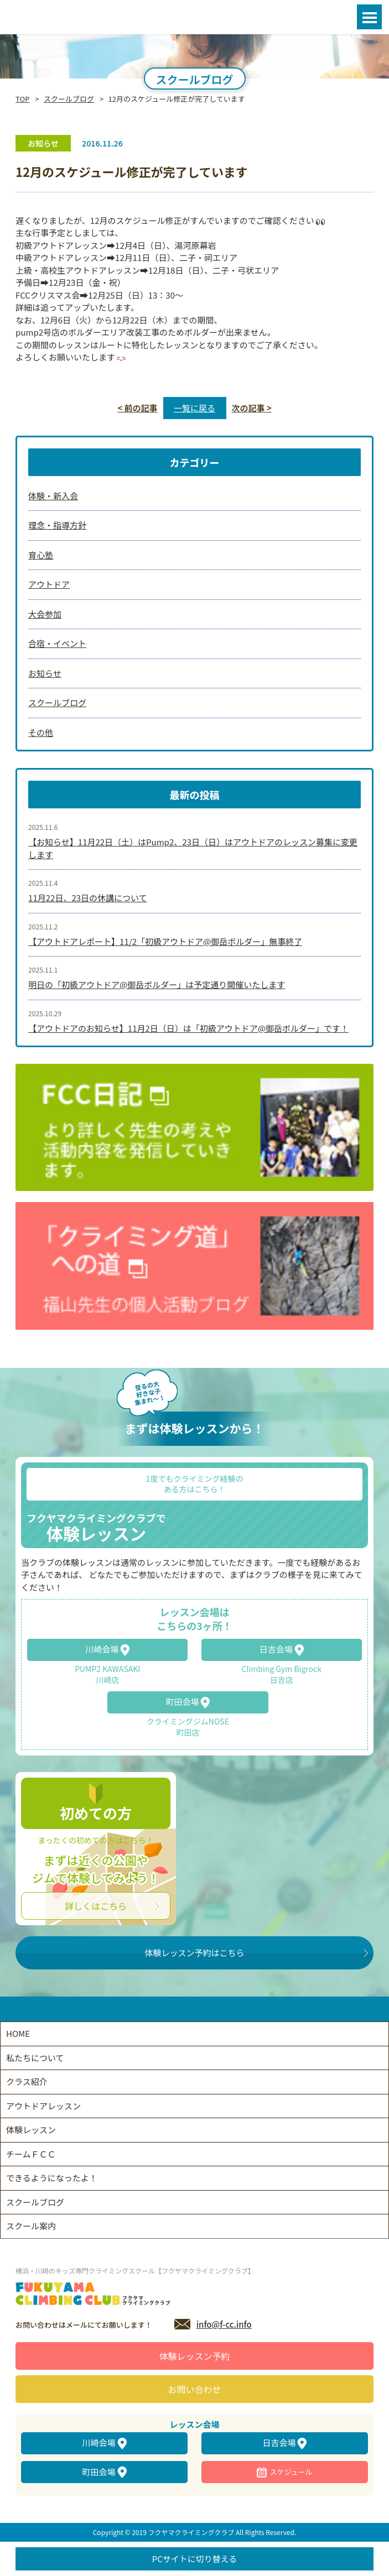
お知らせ (44, 673)
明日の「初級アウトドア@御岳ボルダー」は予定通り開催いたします (156, 984)
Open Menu (369, 16)
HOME (18, 2033)
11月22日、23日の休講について (87, 897)
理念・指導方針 (57, 525)
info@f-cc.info (224, 2324)
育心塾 (40, 555)
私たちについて (35, 2057)
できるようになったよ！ (51, 2177)
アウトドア (49, 584)
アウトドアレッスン (43, 2106)
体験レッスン (31, 2129)
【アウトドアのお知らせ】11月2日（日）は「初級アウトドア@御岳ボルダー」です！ (188, 1028)
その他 (40, 732)
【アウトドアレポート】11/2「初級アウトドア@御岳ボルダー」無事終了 (165, 941)
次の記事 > (252, 408)
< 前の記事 (137, 408)
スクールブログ (69, 98)
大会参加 (44, 614)
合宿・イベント (57, 643)
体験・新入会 (53, 495)
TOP (22, 98)
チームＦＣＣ (31, 2154)
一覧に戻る (194, 408)
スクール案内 (31, 2226)
